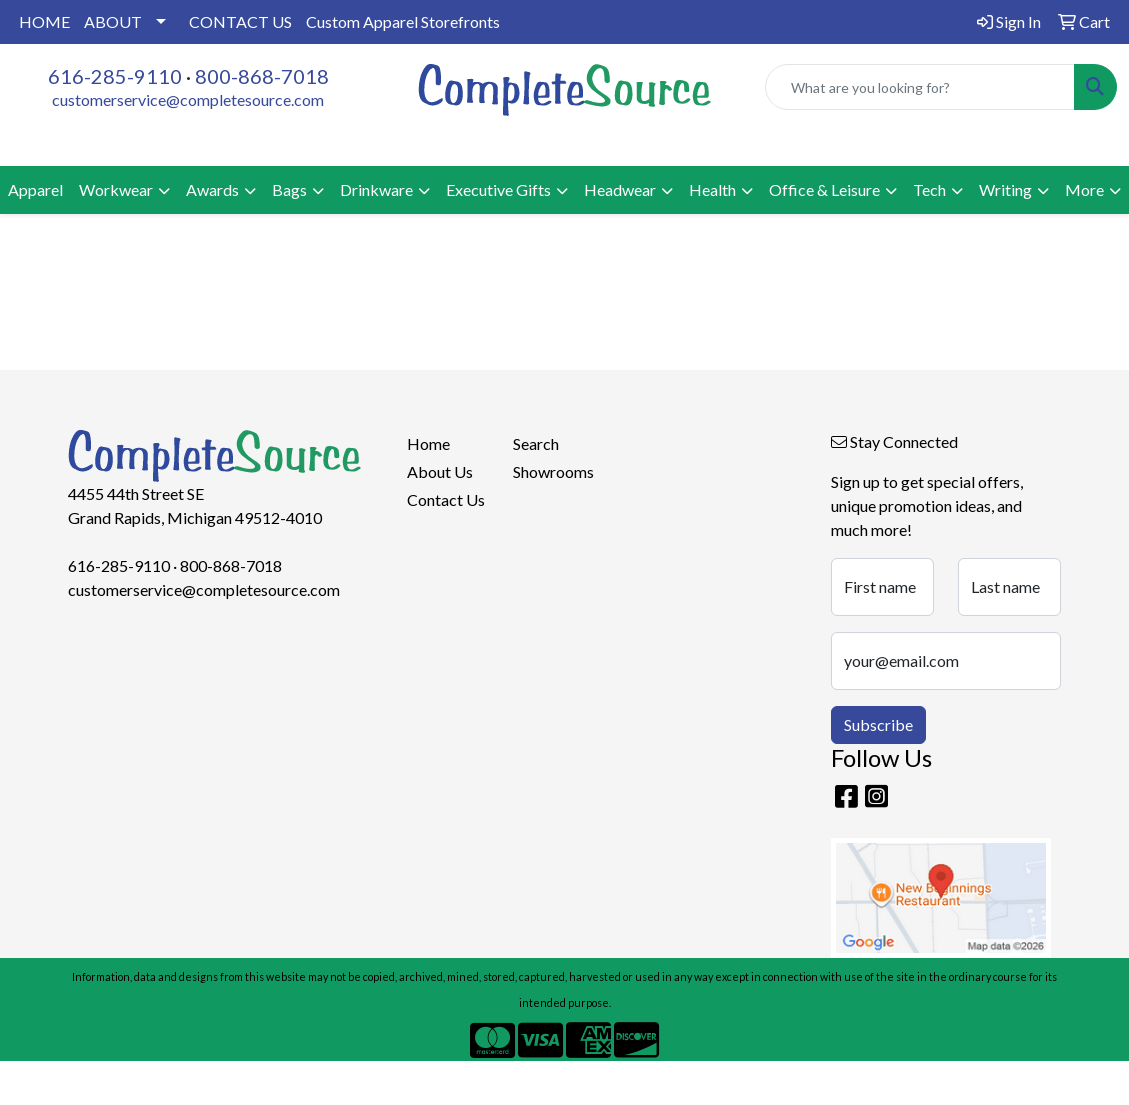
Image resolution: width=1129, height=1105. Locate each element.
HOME (44, 21)
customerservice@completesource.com (188, 99)
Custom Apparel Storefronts (403, 21)
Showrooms (553, 471)
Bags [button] (289, 189)
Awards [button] (212, 189)
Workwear (116, 189)
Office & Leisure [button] (824, 189)
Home (428, 443)
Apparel (35, 189)
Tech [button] (929, 189)
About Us (440, 471)
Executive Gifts (498, 189)
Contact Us (446, 499)
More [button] (1084, 189)
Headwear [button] (620, 189)
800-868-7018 (262, 76)
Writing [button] (1005, 189)
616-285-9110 (115, 76)
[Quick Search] (920, 87)
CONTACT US (240, 21)
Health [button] (712, 189)
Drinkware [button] (376, 189)
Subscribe (878, 724)
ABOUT (113, 21)
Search (536, 443)
